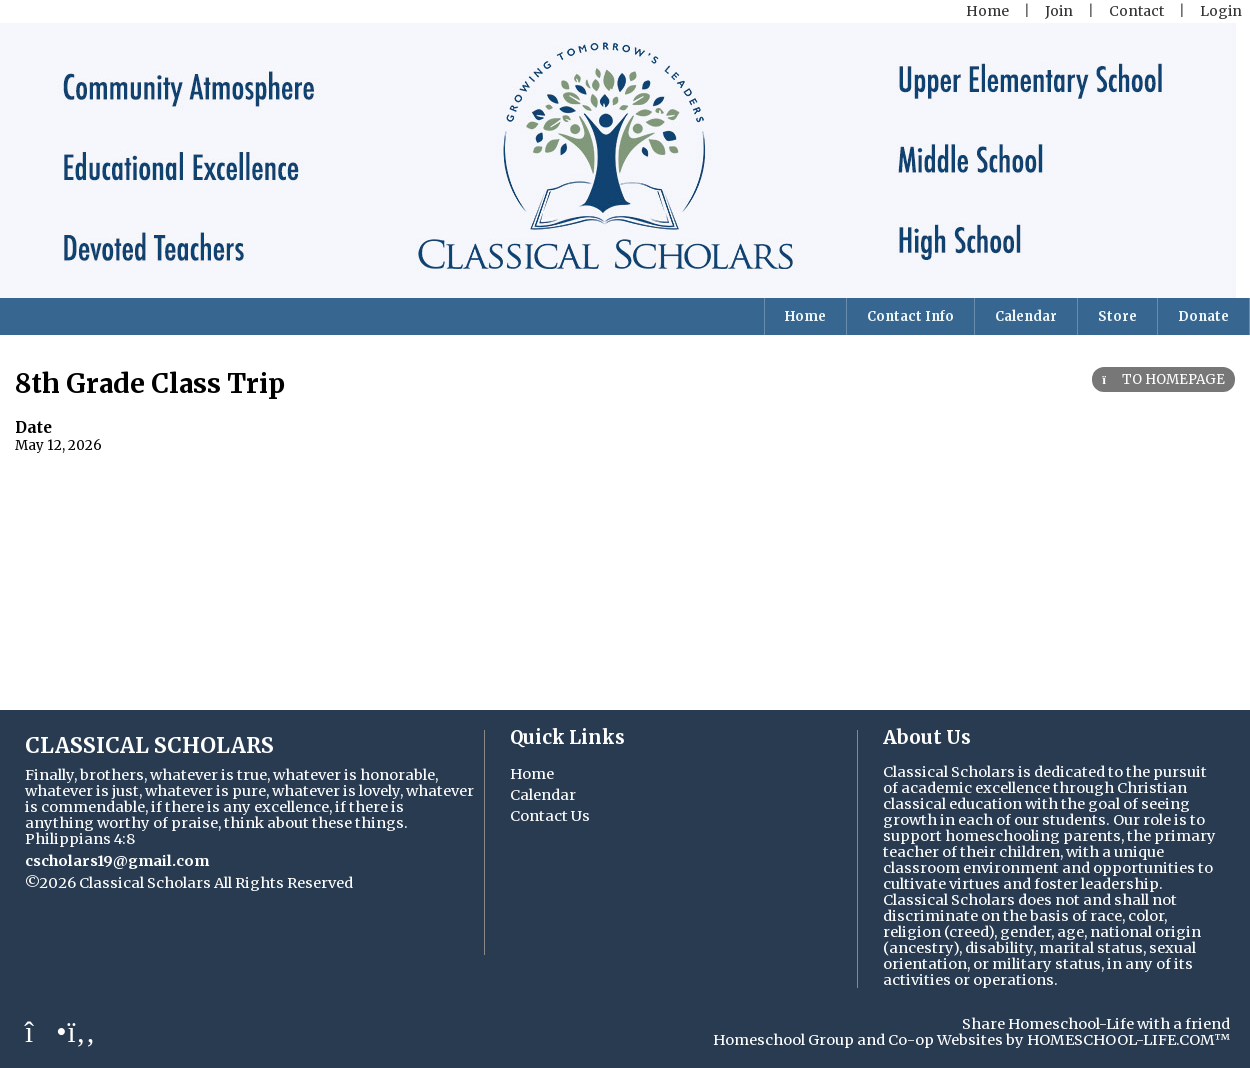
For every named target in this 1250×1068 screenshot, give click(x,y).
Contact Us (550, 816)
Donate (1203, 316)
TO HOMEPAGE (1163, 379)
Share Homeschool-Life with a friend (1096, 1024)
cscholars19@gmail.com (117, 861)
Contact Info (910, 316)
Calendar (1026, 316)
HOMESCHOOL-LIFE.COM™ (1128, 1040)
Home (805, 316)
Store (1117, 316)
